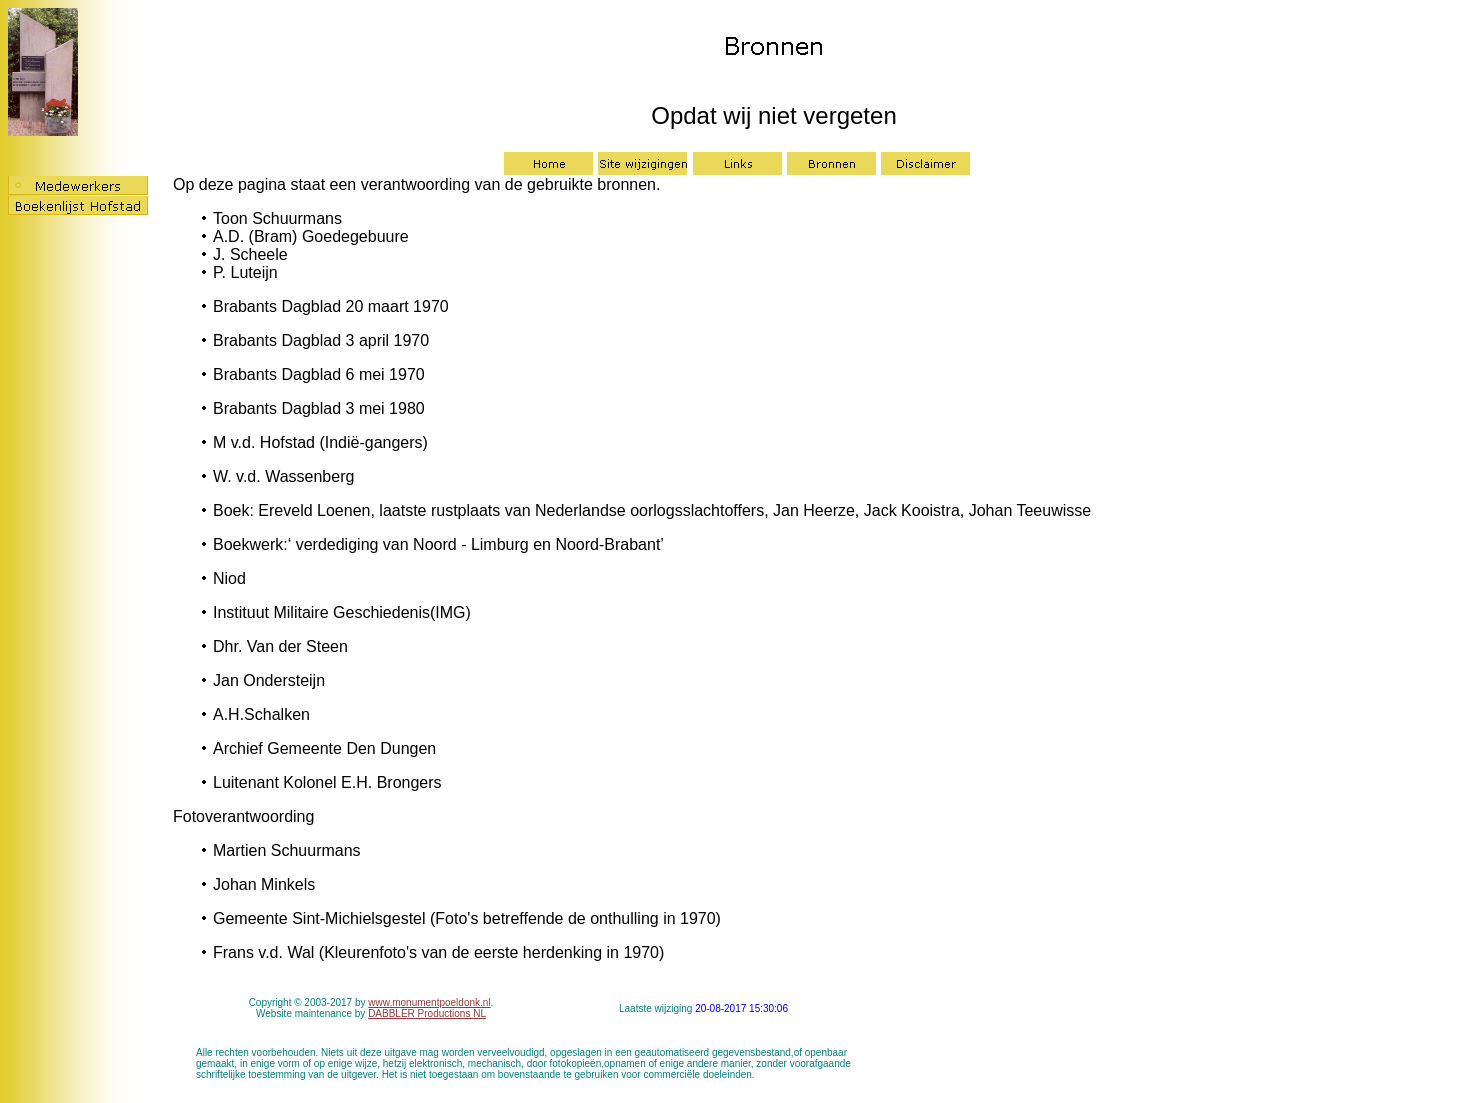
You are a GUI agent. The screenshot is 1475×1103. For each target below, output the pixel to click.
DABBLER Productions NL (427, 1013)
